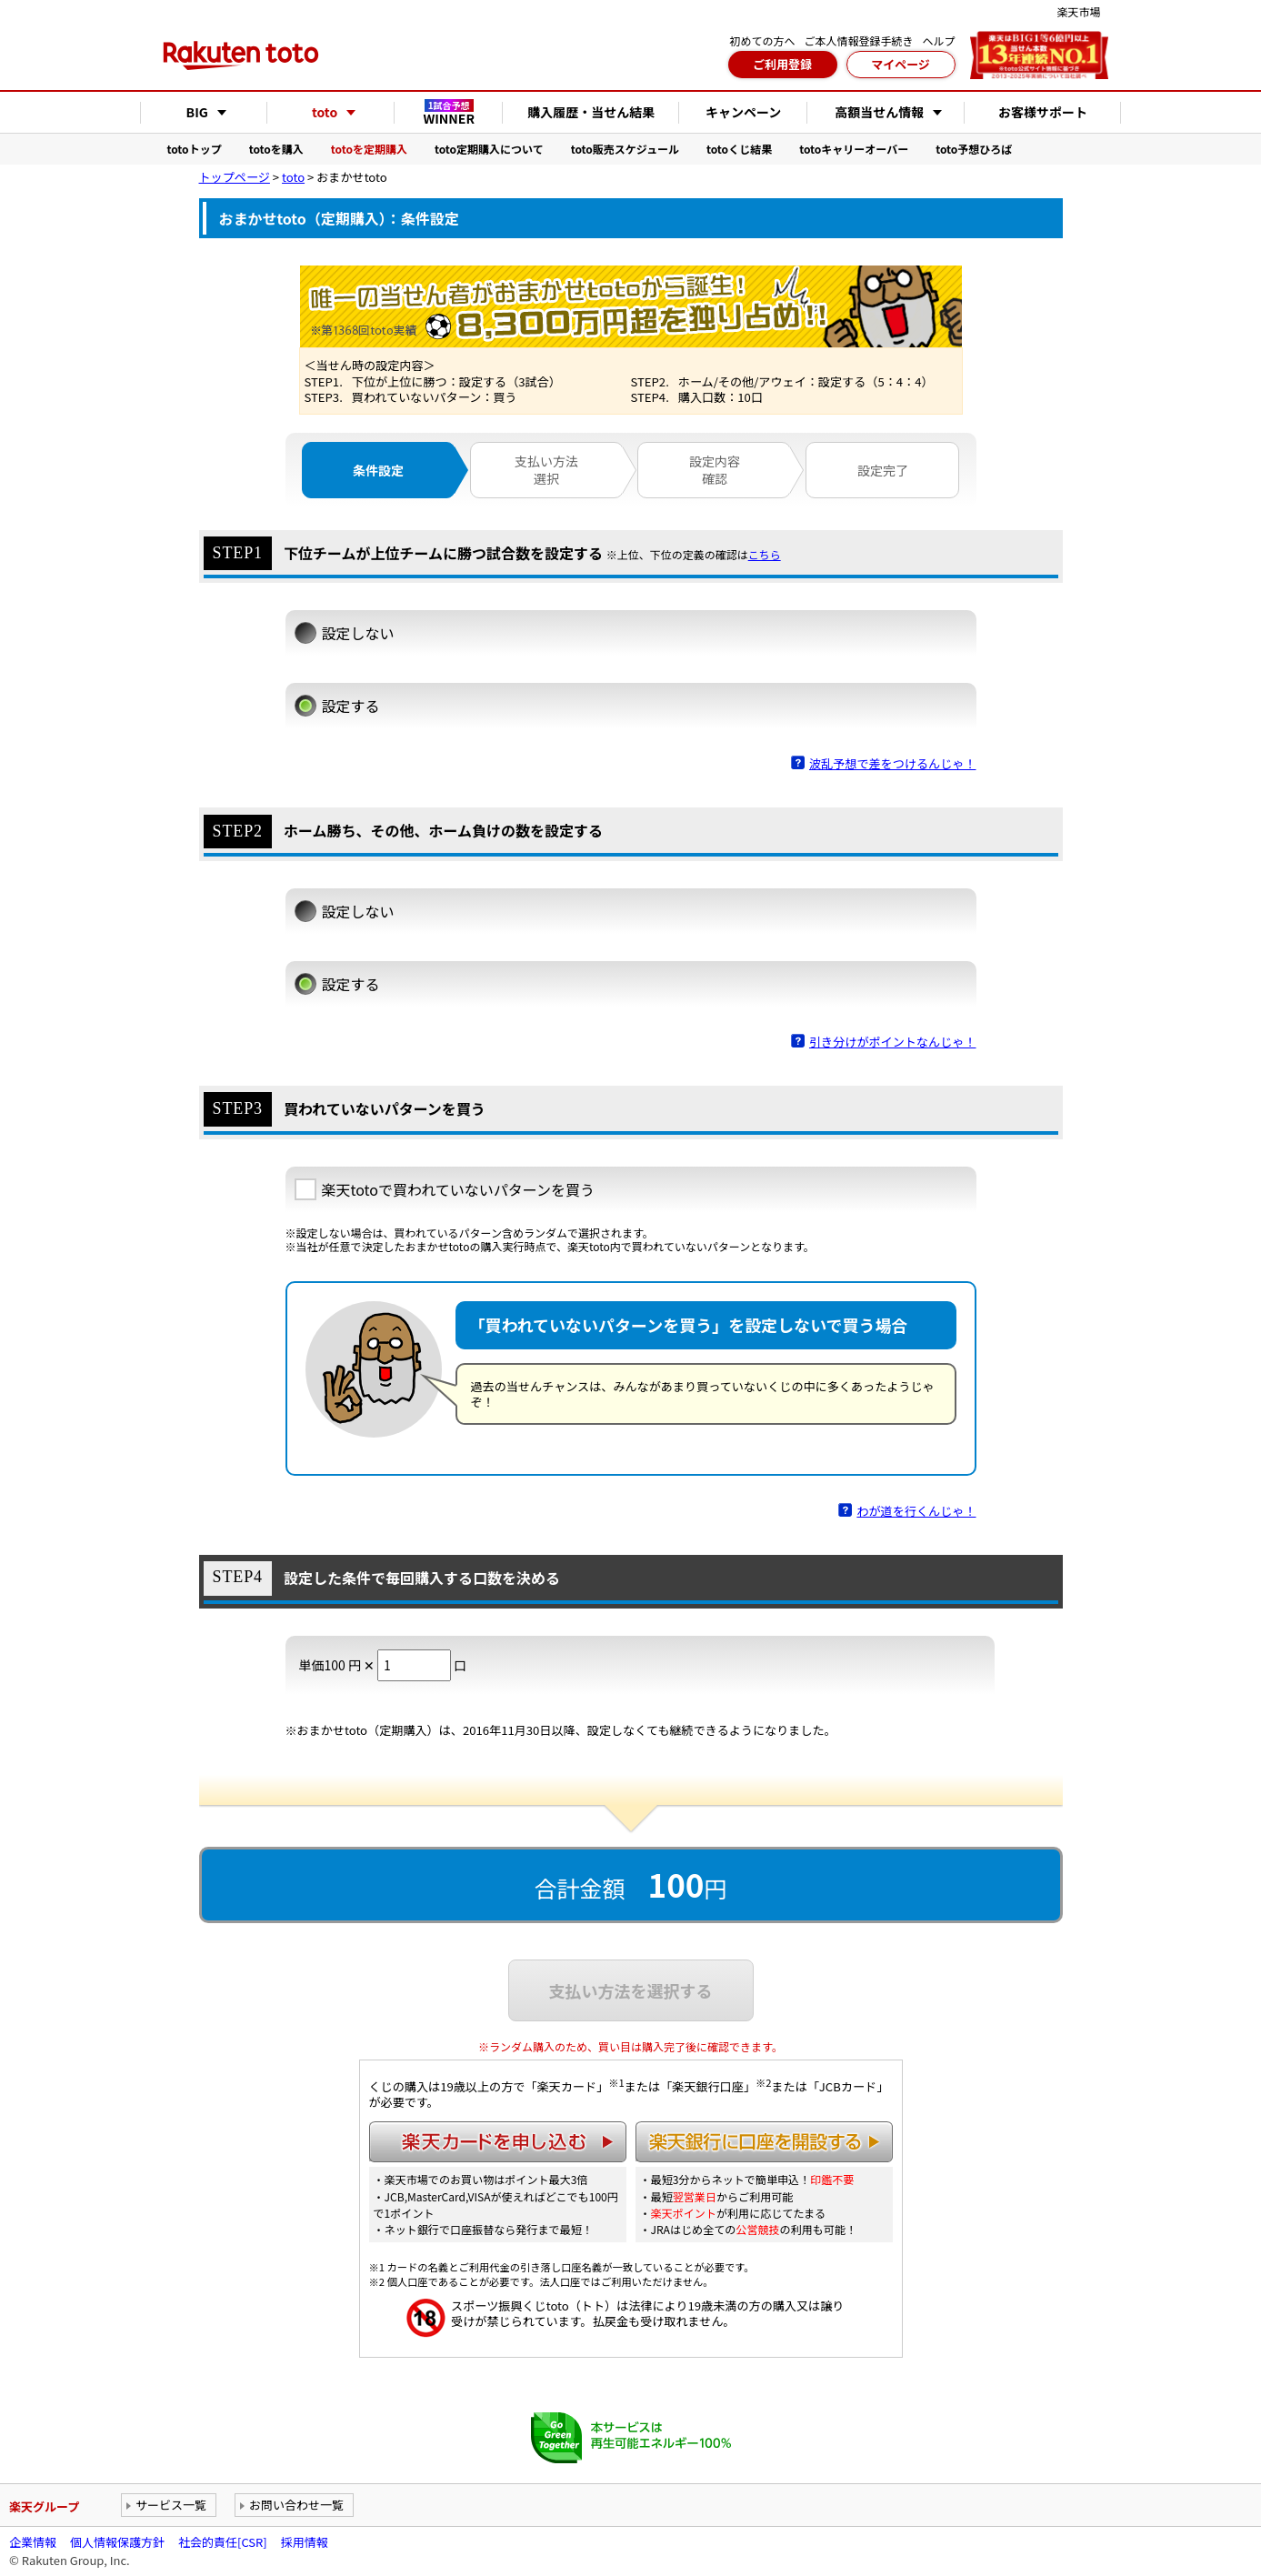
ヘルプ (938, 40)
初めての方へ (762, 40)
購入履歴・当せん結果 (591, 112)
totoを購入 (276, 148)
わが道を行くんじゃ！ (916, 1511)
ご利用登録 (782, 64)
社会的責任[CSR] (222, 2542)
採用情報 (304, 2542)
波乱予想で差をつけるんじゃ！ (892, 763)
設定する (351, 706)
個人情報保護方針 (117, 2542)
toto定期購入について (489, 148)
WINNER (449, 112)
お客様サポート (1042, 112)
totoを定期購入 (369, 148)
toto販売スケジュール (625, 148)
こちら (764, 554)
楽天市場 (1078, 11)
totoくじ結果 (739, 148)
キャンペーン (743, 112)
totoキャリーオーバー (853, 148)
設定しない (358, 633)
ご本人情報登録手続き (858, 40)
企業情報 (32, 2542)
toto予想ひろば (974, 148)
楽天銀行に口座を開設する (764, 2141)
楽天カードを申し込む (497, 2141)
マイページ (900, 64)
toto (293, 177)
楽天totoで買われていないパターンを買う (458, 1189)
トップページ (234, 177)
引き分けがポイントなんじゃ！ (892, 1041)
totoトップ (194, 148)
